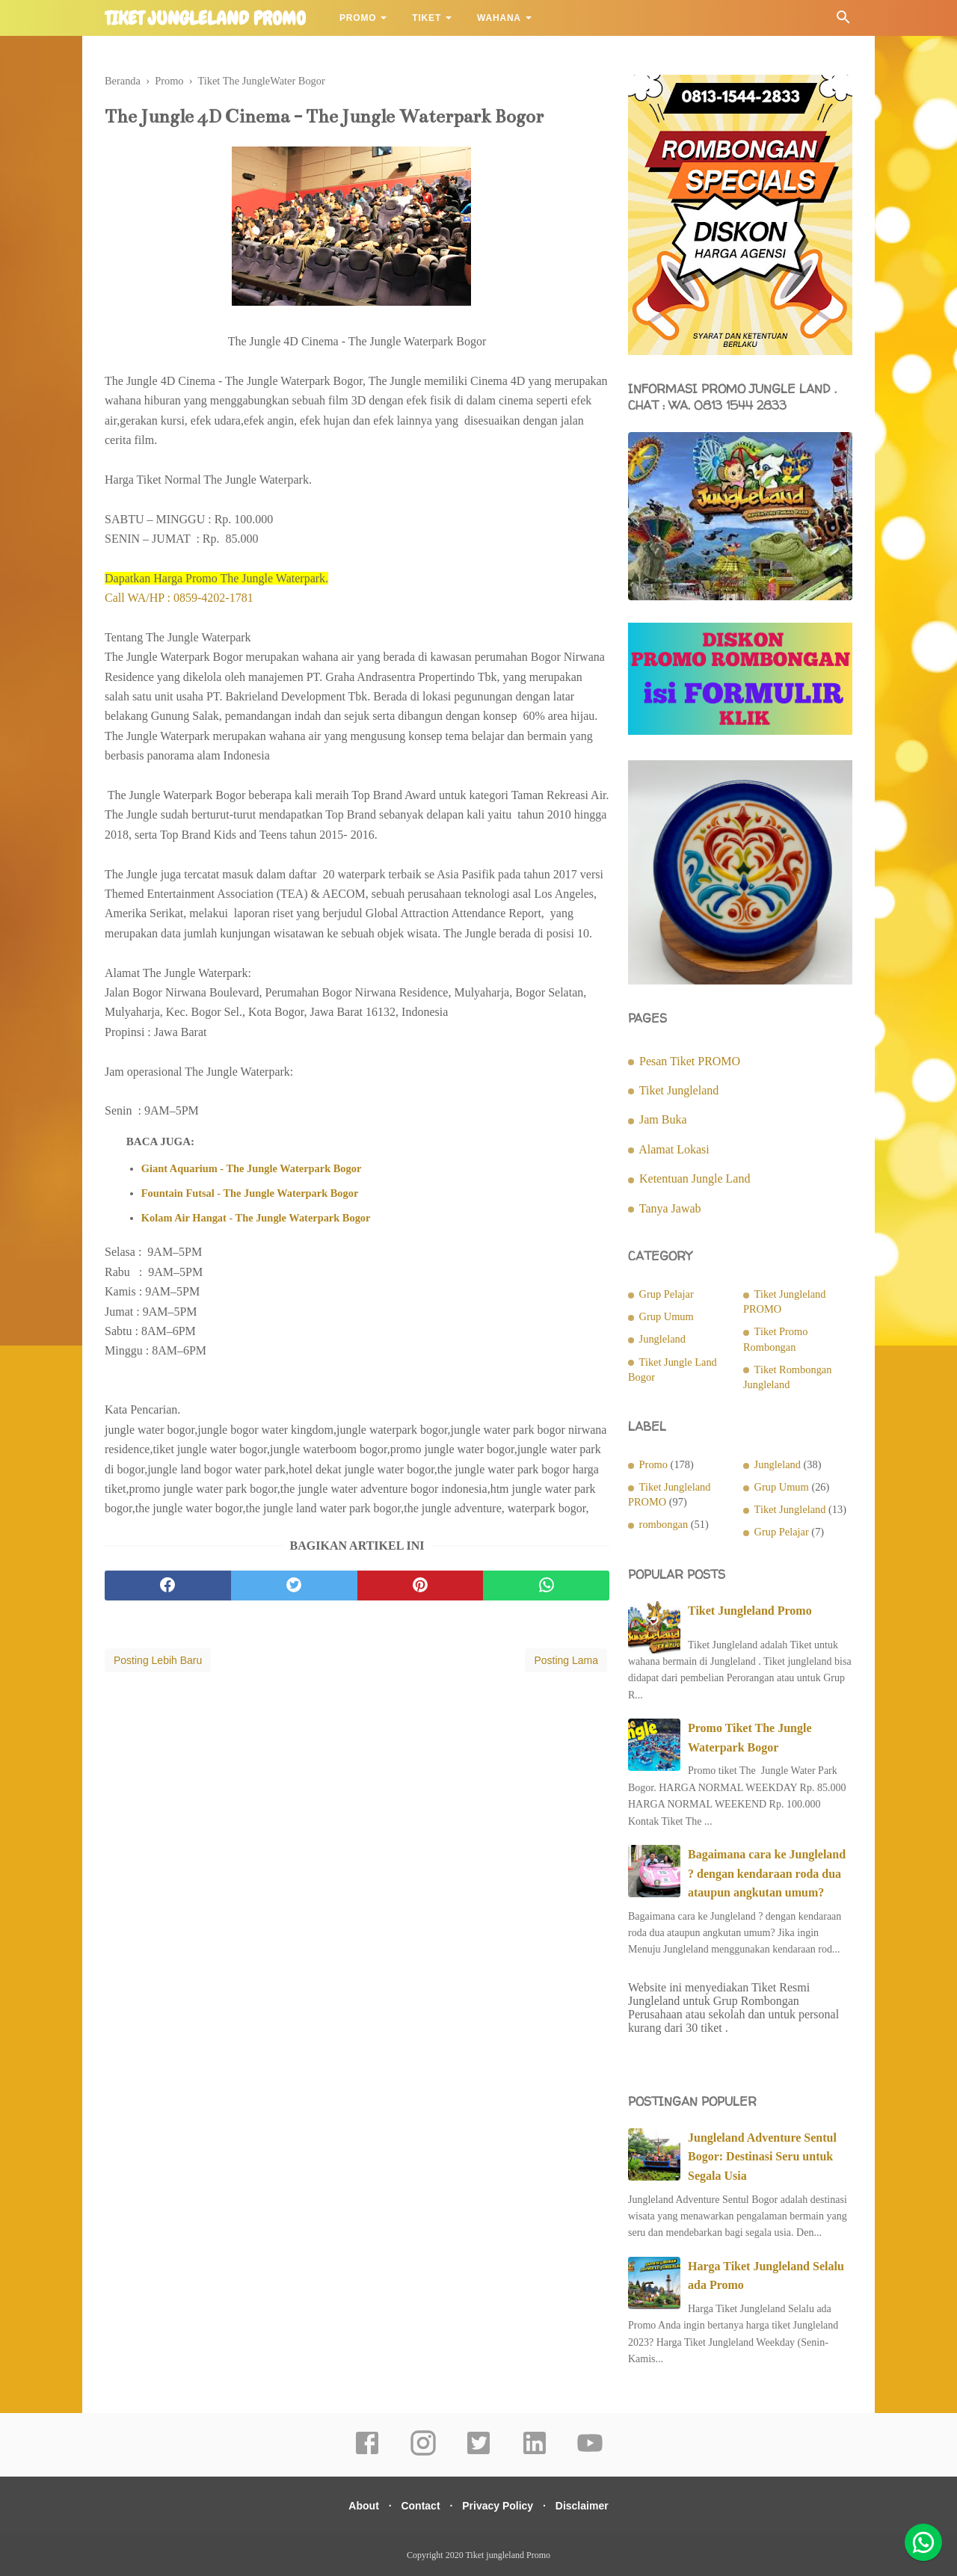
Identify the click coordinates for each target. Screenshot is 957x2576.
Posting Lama (566, 1663)
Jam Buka (663, 1119)
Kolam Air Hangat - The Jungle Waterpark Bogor (256, 1221)
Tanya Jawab (670, 1208)
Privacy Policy (500, 2506)
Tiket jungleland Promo (205, 19)
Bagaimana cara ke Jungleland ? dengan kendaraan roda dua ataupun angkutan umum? (767, 1873)
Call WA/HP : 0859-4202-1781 (179, 600)
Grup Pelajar (666, 1294)
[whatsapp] (546, 1588)
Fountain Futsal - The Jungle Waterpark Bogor (250, 1196)
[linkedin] (535, 2453)
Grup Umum (666, 1316)
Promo (357, 18)
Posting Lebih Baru (158, 1663)
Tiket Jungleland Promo (750, 1610)
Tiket (426, 18)
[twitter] (294, 1588)
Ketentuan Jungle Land (694, 1178)
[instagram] (423, 2453)
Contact (417, 2506)
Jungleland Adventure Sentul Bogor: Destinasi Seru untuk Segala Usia (762, 2156)
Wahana (499, 18)
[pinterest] (420, 1588)
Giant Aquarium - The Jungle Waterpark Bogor (251, 1172)
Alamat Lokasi (674, 1149)
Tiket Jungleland (679, 1090)
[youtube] (590, 2453)
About (354, 2506)
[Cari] (843, 21)
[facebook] (168, 1588)
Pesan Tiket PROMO (689, 1061)
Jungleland (662, 1339)
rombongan (664, 1524)
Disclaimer (591, 2506)
